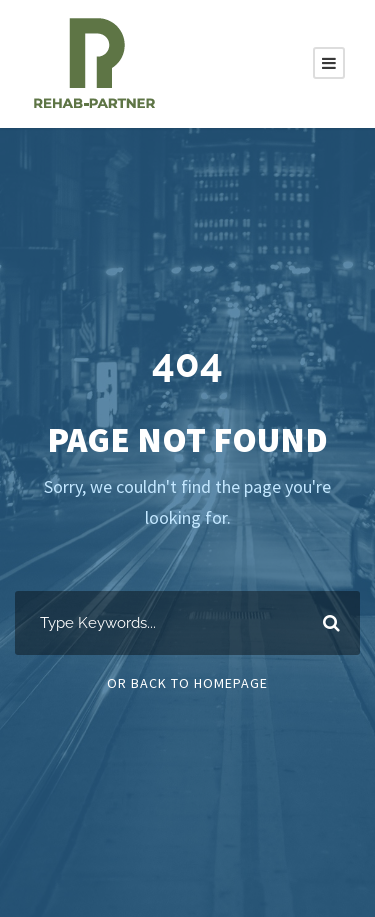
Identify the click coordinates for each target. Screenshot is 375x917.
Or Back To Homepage (187, 683)
